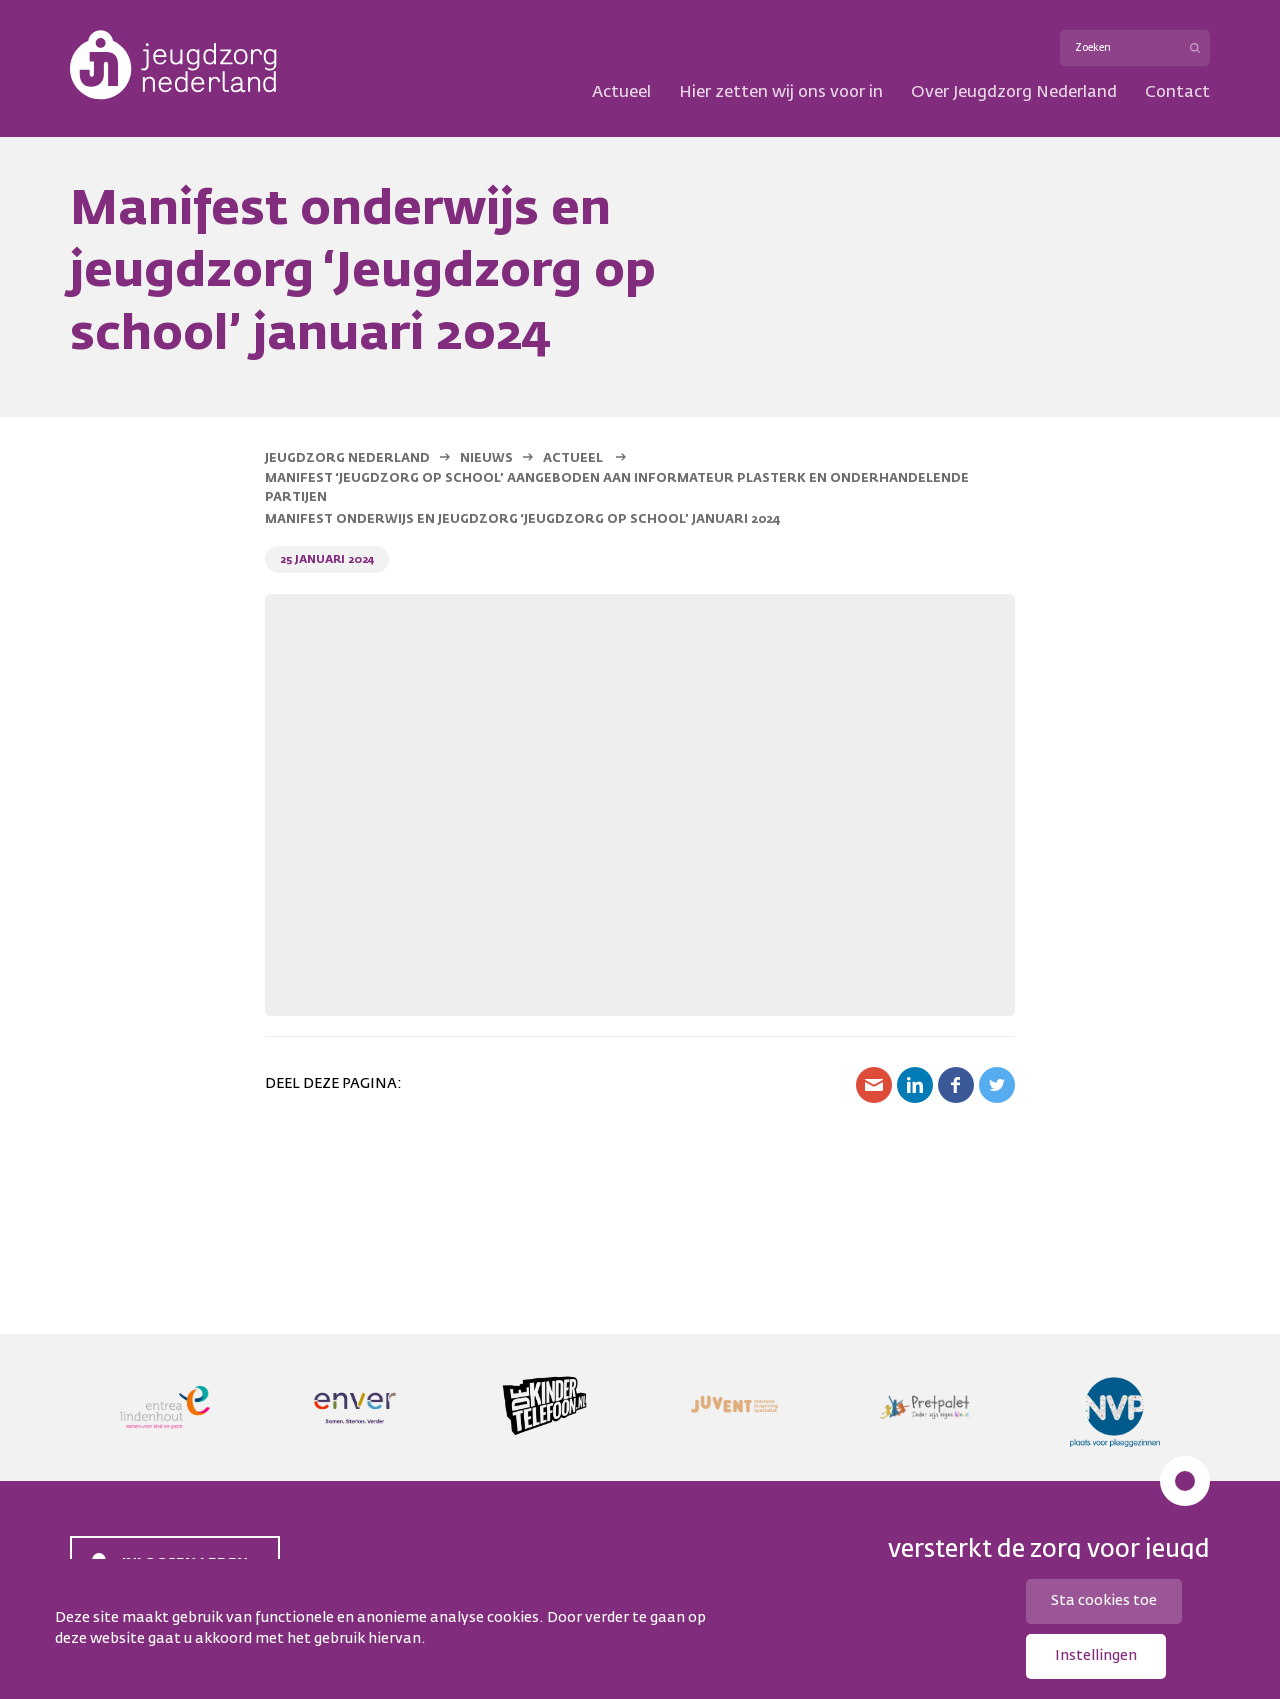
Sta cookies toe (1104, 1601)
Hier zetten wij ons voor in (781, 93)
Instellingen (1096, 1656)
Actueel (621, 93)
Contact (1177, 93)
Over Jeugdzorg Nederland (1014, 93)
